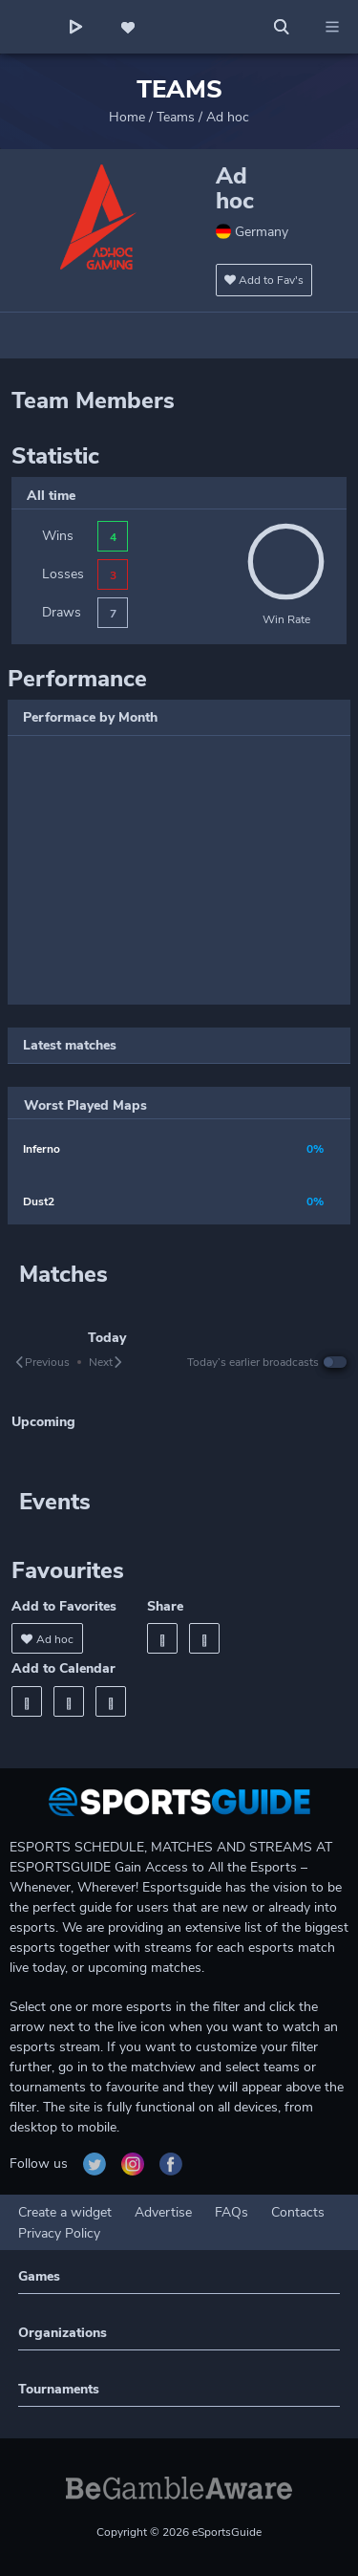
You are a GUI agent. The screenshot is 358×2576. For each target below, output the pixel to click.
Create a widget (65, 2212)
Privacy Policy (59, 2233)
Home (127, 117)
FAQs (231, 2212)
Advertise (163, 2212)
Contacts (298, 2212)
